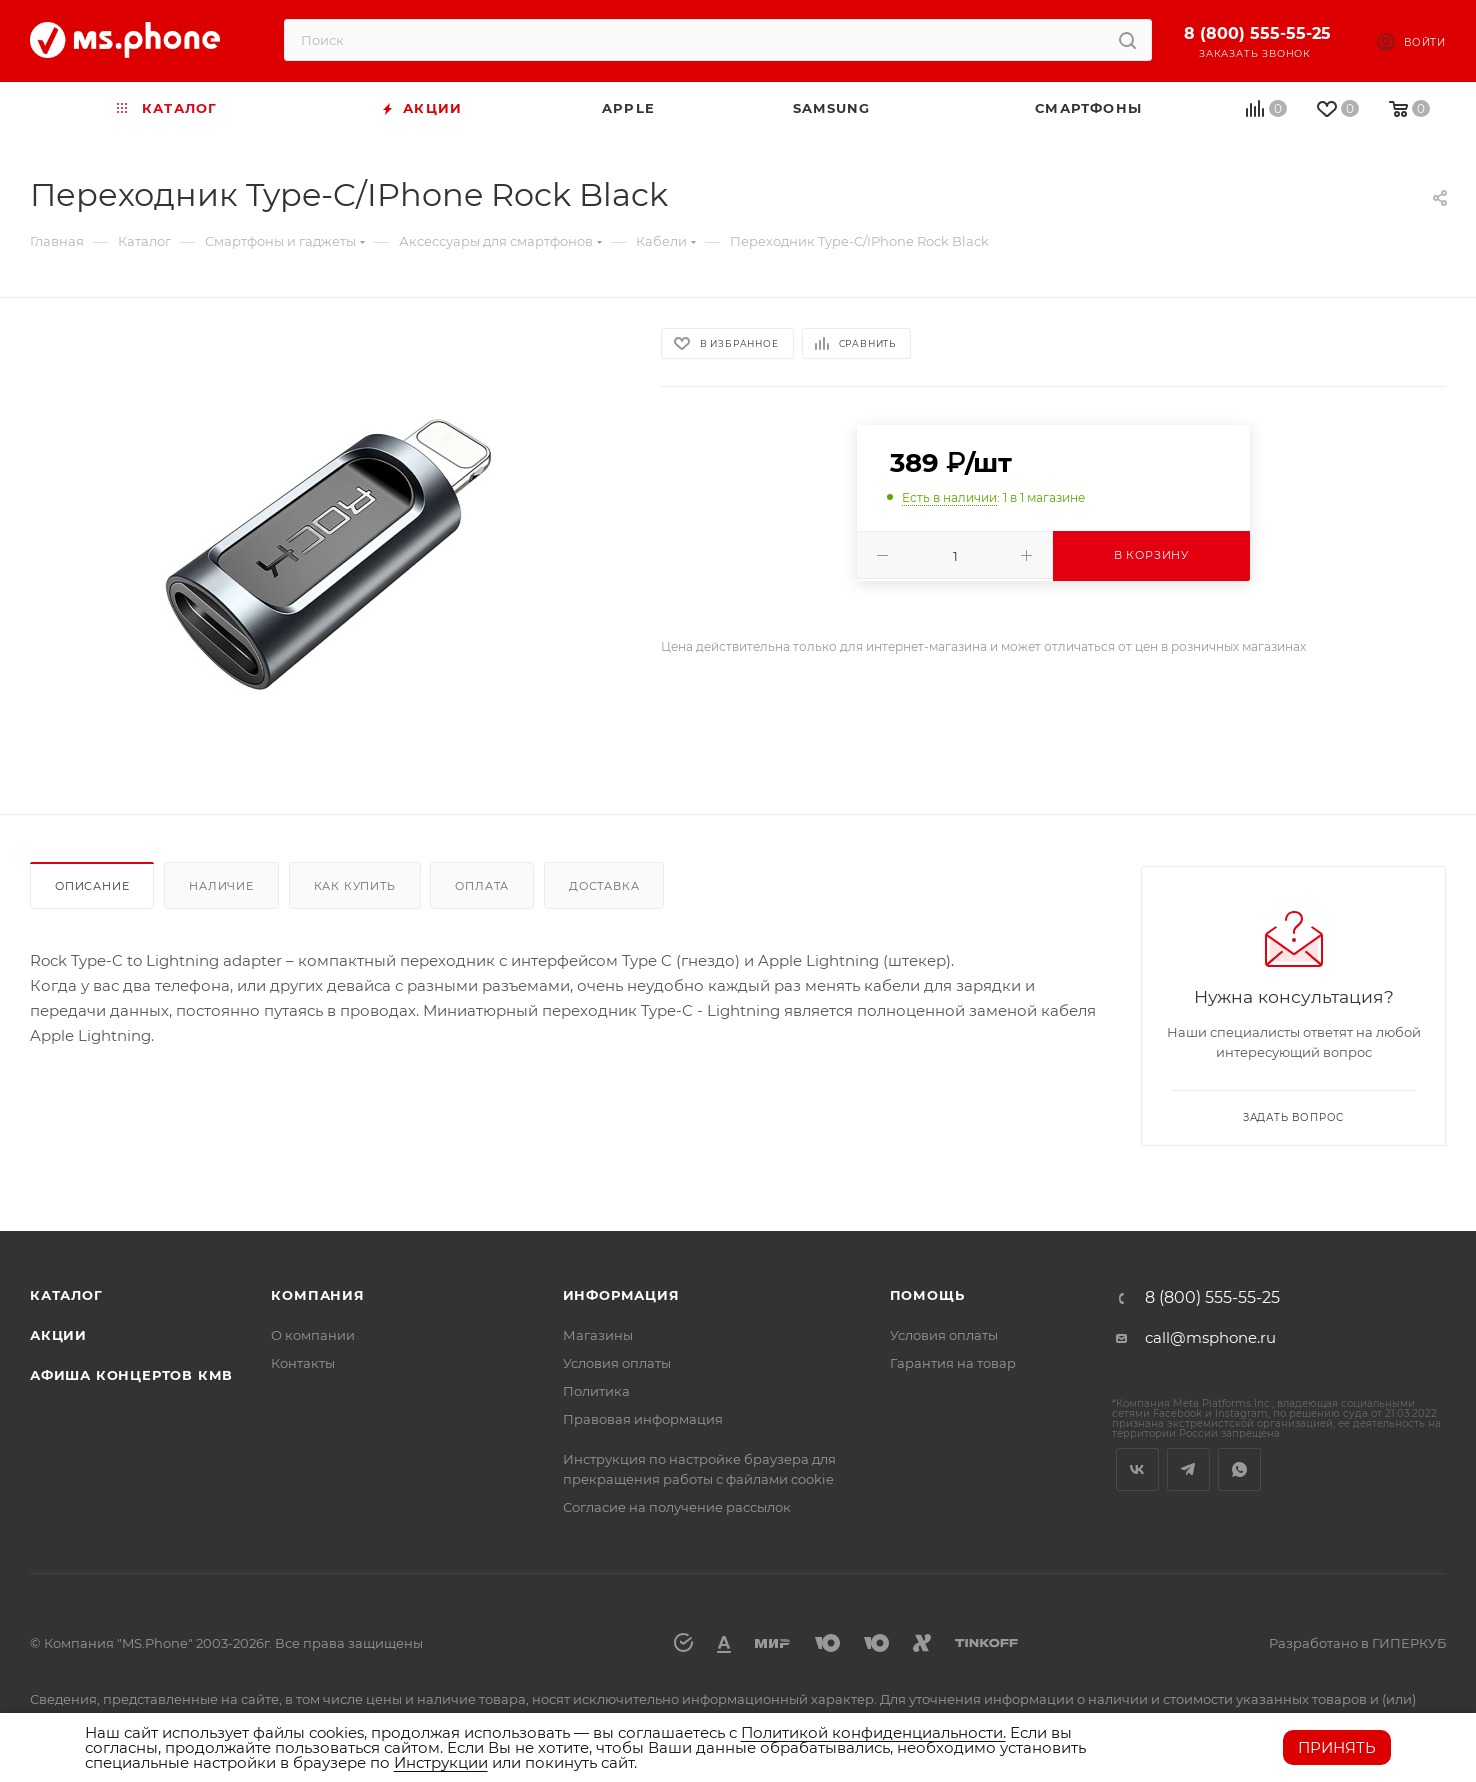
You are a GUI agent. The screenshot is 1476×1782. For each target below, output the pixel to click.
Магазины (598, 1335)
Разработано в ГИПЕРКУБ (1357, 1643)
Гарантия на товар (953, 1363)
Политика (596, 1391)
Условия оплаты (617, 1363)
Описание (92, 886)
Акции (58, 1335)
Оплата (482, 886)
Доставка (604, 886)
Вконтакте (1137, 1469)
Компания (317, 1295)
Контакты (303, 1363)
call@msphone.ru (1210, 1337)
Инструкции (441, 1762)
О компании (313, 1335)
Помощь (927, 1295)
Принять (1337, 1747)
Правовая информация (643, 1419)
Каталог (66, 1295)
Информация (621, 1295)
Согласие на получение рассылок (677, 1507)
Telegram (1188, 1469)
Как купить (355, 886)
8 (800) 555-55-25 (1257, 33)
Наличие (221, 886)
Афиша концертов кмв (131, 1375)
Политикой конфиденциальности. (873, 1732)
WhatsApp (1239, 1469)
